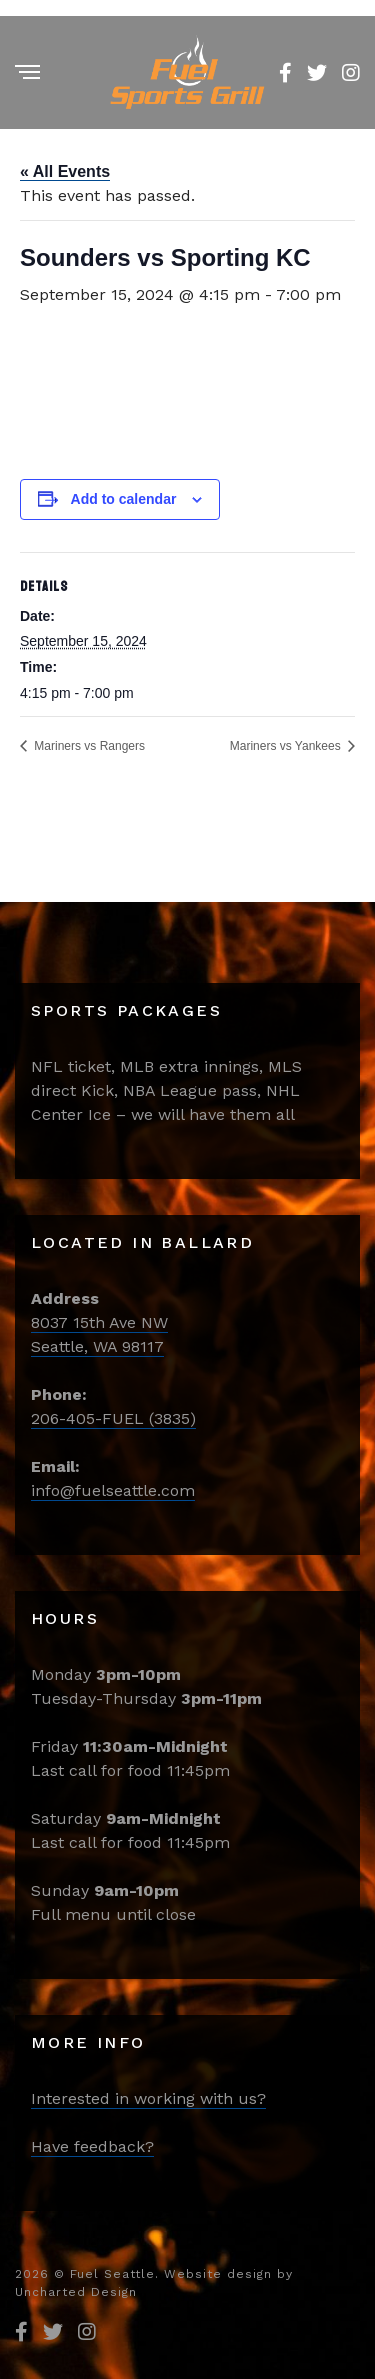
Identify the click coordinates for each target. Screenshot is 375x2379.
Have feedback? (92, 2146)
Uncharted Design (76, 2292)
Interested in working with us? (148, 2098)
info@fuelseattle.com (113, 1490)
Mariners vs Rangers (88, 746)
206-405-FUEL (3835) (113, 1418)
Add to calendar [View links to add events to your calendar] (124, 499)
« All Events (65, 171)
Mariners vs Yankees (287, 746)
